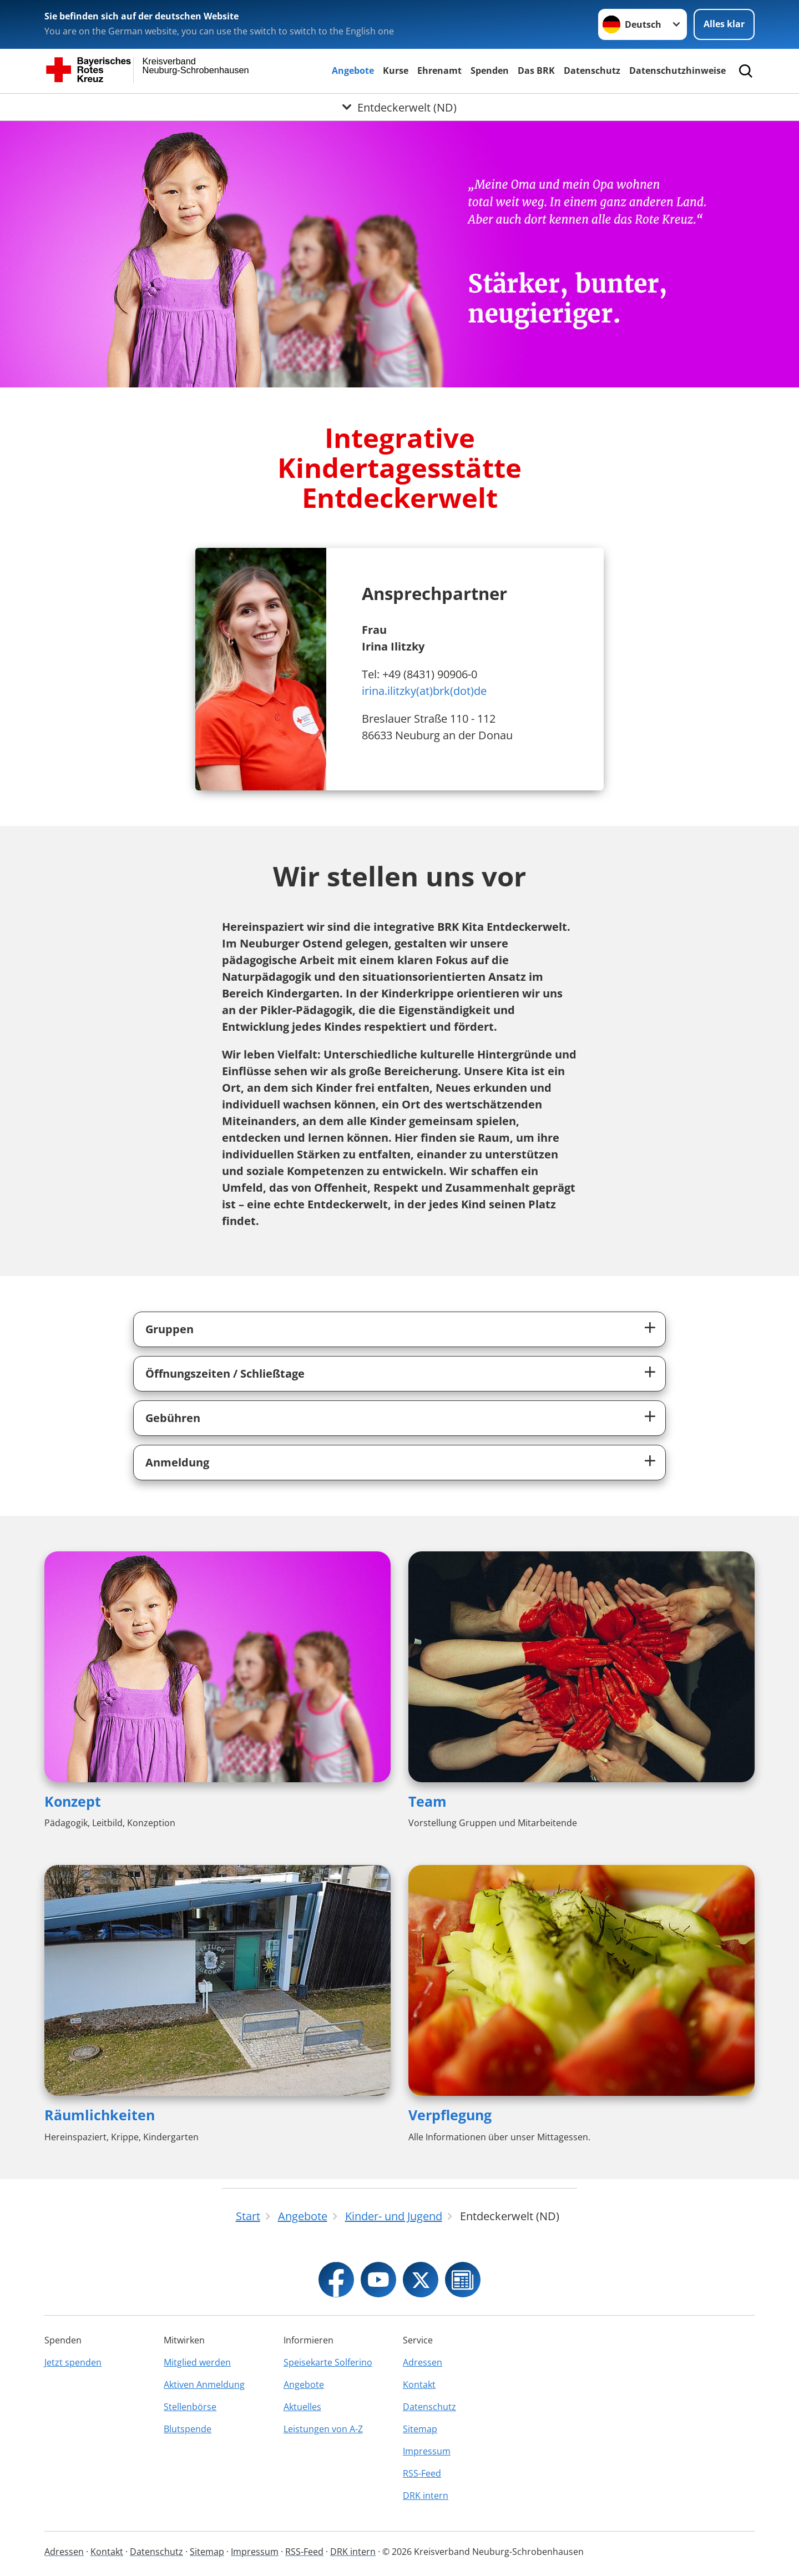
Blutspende (187, 2429)
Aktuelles (302, 2407)
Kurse (395, 70)
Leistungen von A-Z (323, 2429)
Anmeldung (177, 1462)
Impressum (427, 2451)
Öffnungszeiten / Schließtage (225, 1373)
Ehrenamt (439, 70)
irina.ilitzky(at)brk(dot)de (424, 690)
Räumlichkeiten (99, 2114)
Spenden (490, 70)
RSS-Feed (422, 2473)
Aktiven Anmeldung (204, 2384)
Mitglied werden (197, 2362)
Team (427, 1801)
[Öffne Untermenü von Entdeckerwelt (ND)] (399, 107)
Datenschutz (592, 70)
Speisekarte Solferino (328, 2362)
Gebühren (172, 1417)
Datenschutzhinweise (677, 70)
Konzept (72, 1801)
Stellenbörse (190, 2407)
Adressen (422, 2362)
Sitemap (420, 2429)
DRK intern (425, 2495)
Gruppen (169, 1329)
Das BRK (536, 70)
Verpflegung (450, 2114)
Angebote (353, 70)
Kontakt (419, 2384)
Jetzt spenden (73, 2362)
